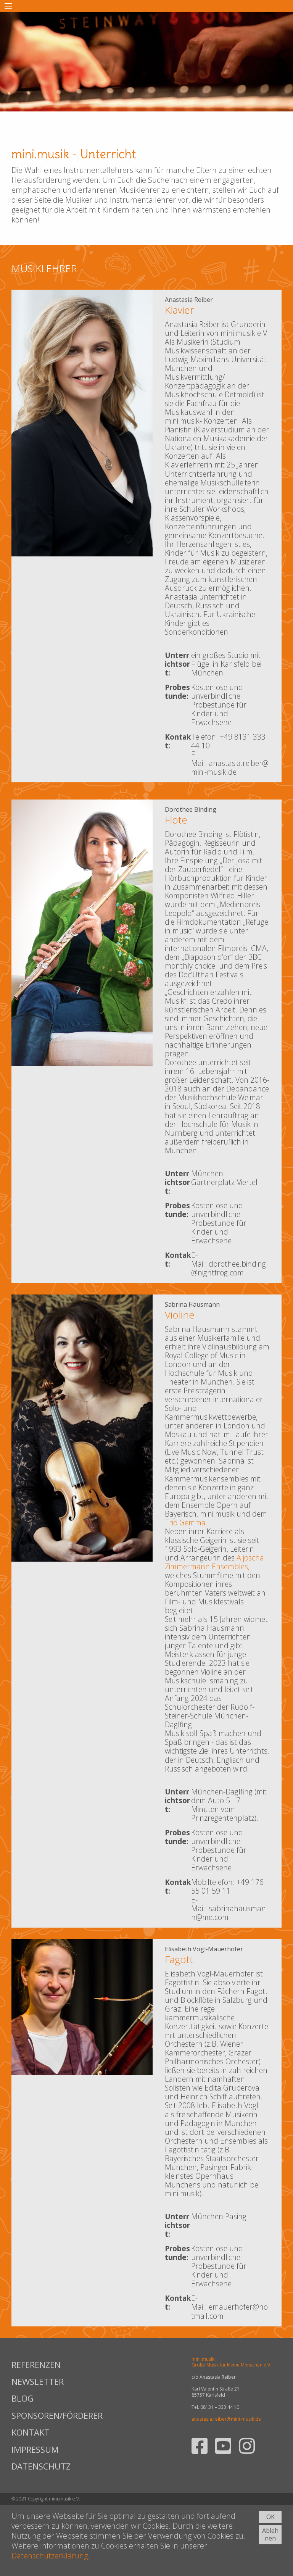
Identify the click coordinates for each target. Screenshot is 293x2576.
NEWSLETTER (37, 2381)
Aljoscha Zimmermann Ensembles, (214, 1562)
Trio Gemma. (186, 1522)
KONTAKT (30, 2432)
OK (270, 2517)
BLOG (22, 2398)
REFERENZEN (36, 2364)
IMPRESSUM (35, 2449)
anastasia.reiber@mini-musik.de (226, 2419)
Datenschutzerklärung (49, 2555)
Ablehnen (270, 2534)
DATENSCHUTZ (41, 2466)
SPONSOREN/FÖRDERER (56, 2415)
